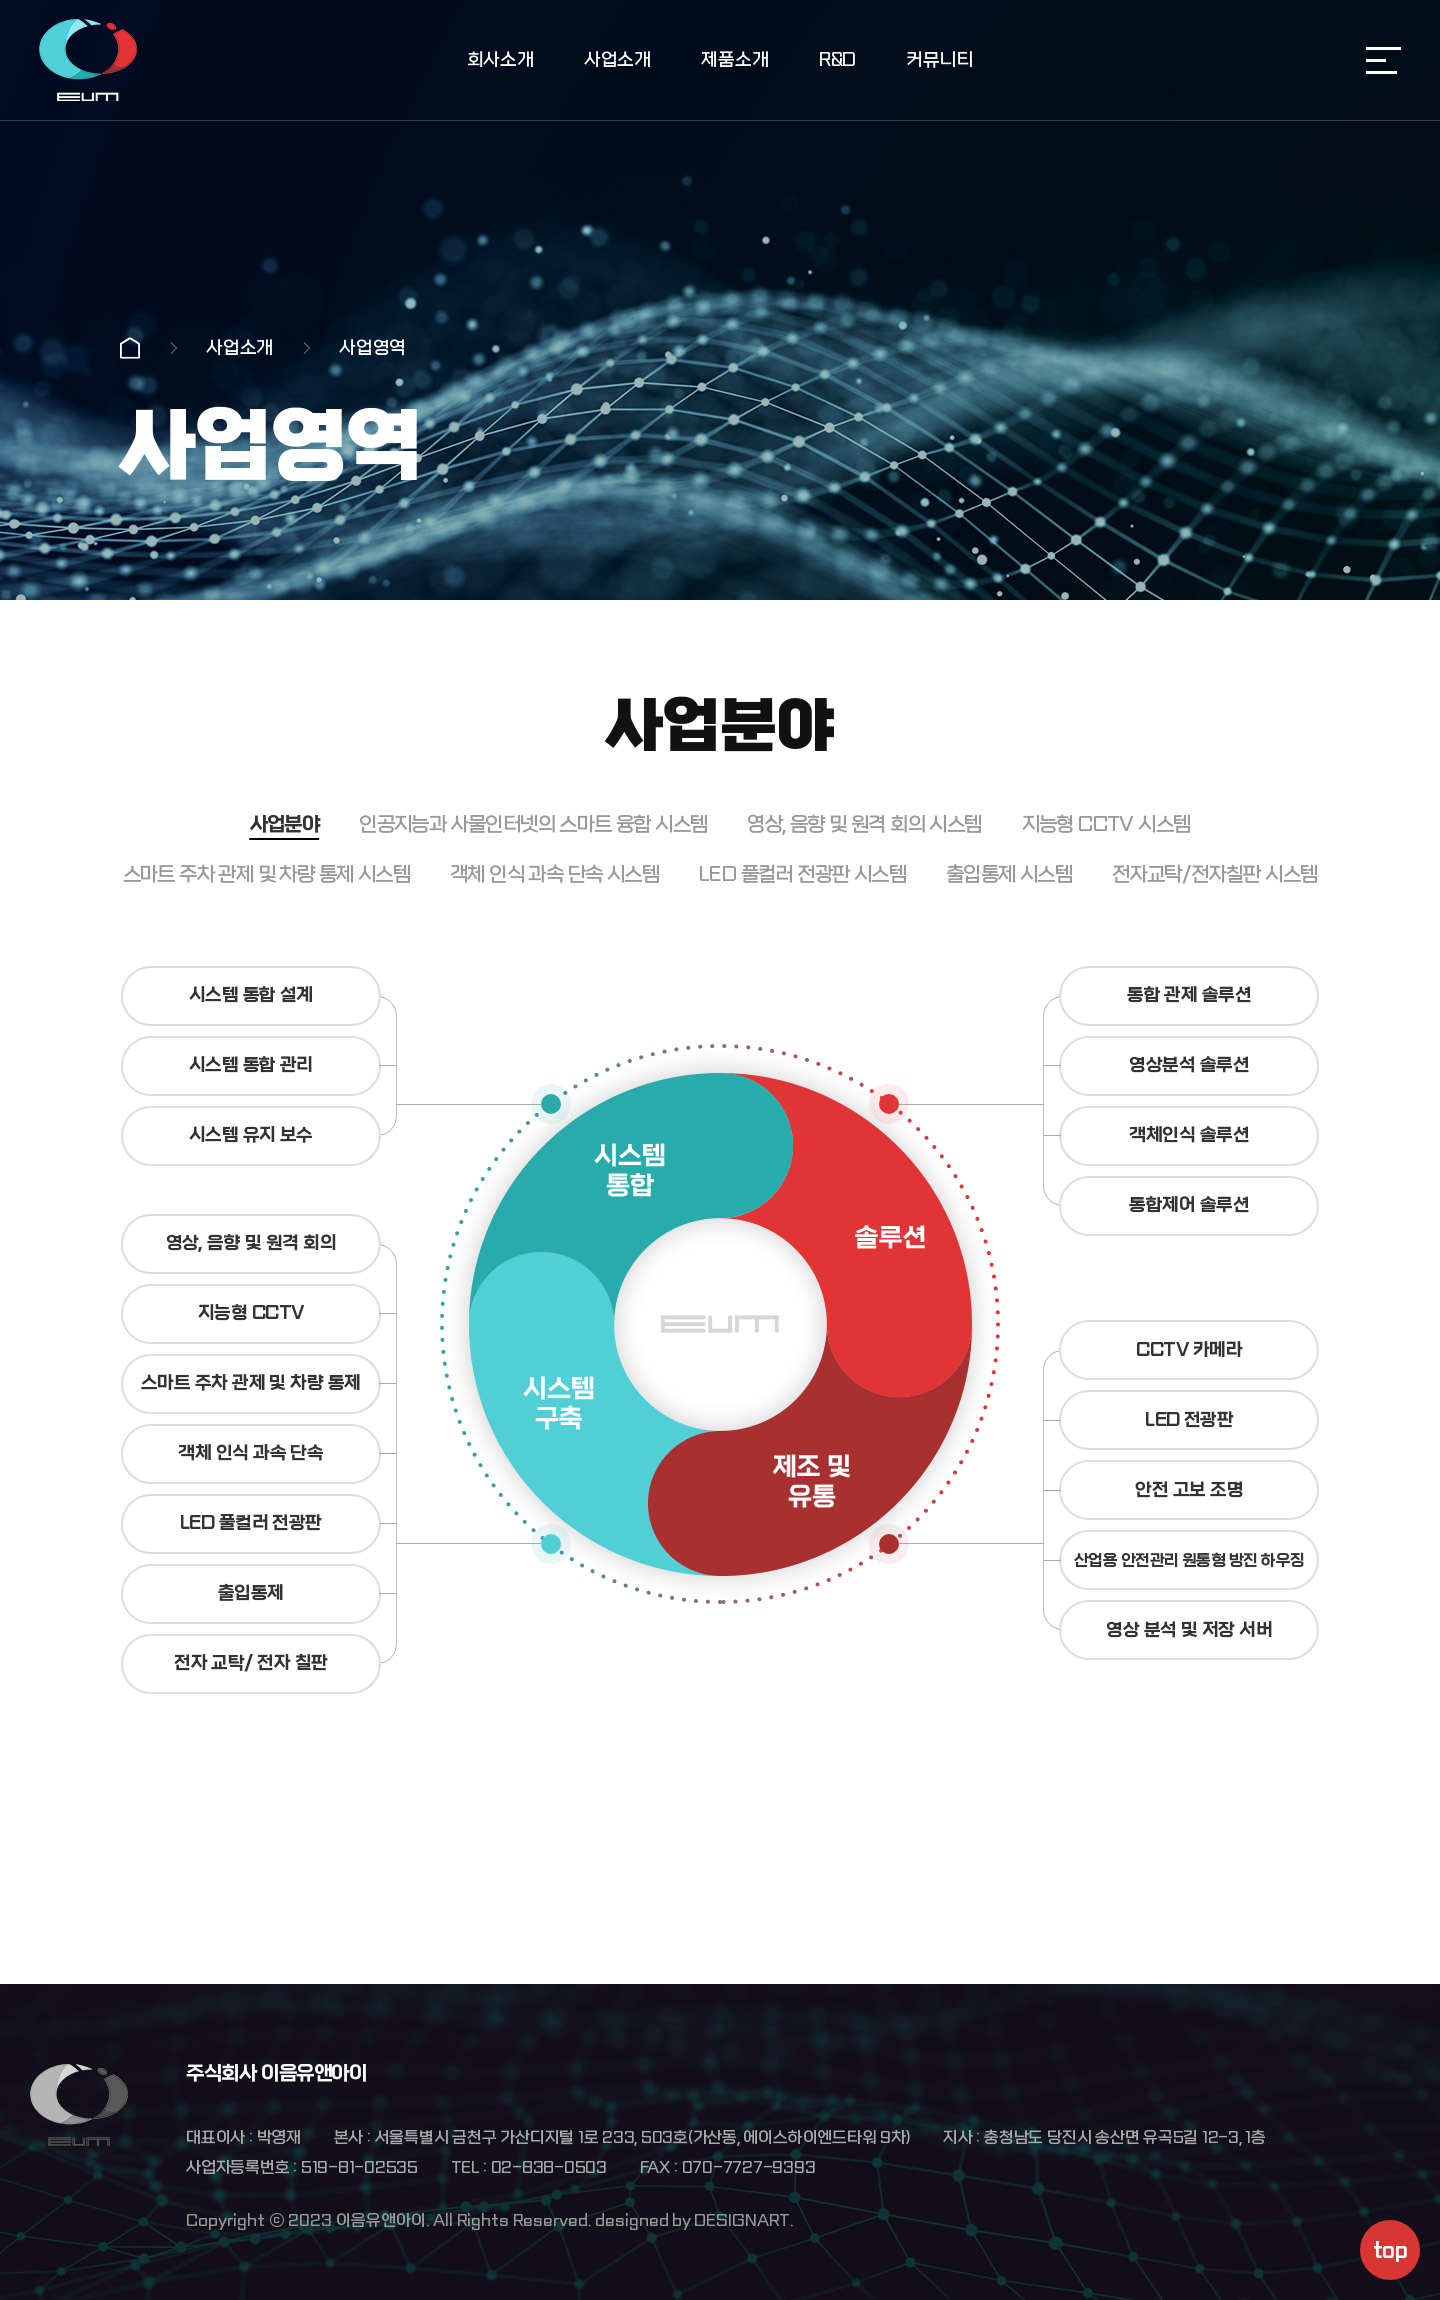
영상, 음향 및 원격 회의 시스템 (864, 894)
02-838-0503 (549, 2167)
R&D (837, 60)
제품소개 (734, 60)
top (1390, 2250)
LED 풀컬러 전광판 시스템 (802, 944)
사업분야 (285, 894)
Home (130, 348)
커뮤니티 (939, 60)
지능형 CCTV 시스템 (1106, 894)
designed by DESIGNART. (694, 2220)
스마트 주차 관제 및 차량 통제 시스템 (266, 944)
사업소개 (617, 60)
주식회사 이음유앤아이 (88, 60)
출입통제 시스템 (1009, 944)
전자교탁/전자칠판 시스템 (1214, 944)
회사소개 (500, 60)
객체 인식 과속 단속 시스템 (554, 944)
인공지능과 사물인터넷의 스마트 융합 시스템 (533, 894)
